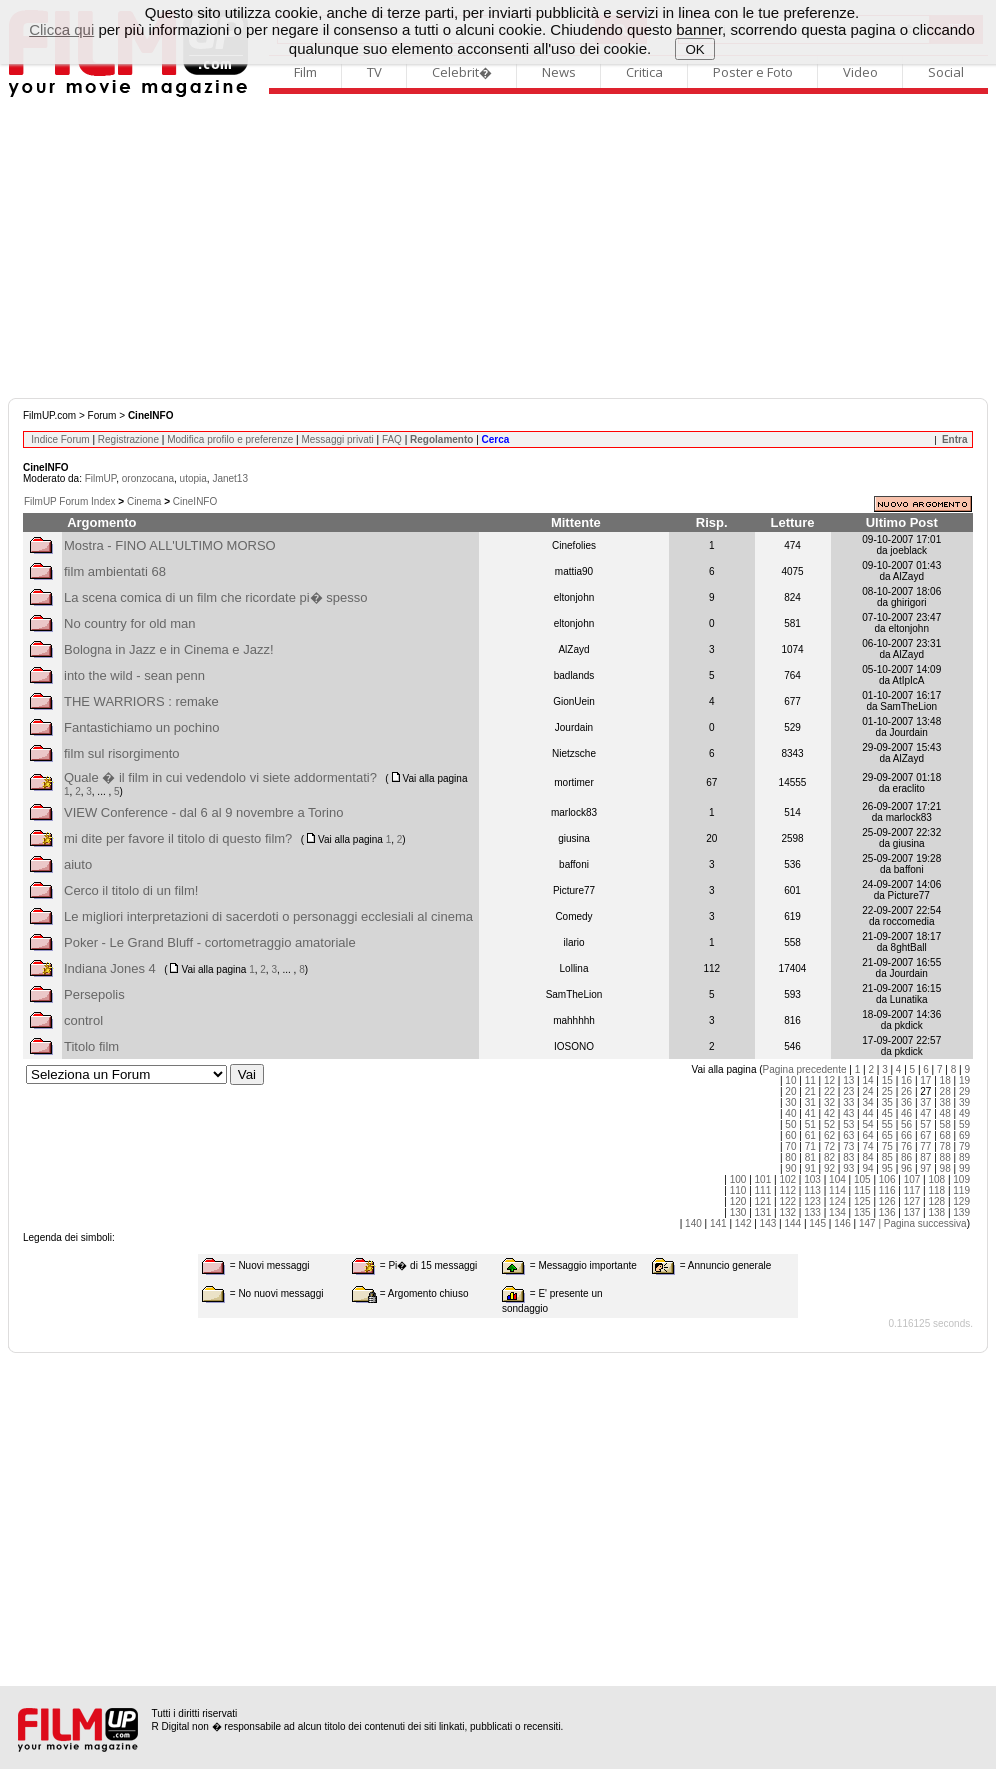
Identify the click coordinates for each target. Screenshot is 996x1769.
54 (867, 1124)
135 (862, 1212)
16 (906, 1080)
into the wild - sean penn (134, 675)
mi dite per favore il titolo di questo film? (178, 838)
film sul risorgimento (122, 753)
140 (693, 1223)
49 (964, 1113)
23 (848, 1091)
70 (790, 1146)
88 (945, 1157)
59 (964, 1124)
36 (906, 1102)
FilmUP (100, 478)
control (83, 1020)
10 (790, 1080)
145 (817, 1223)
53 (848, 1124)
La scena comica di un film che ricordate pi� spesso (215, 597)
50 (790, 1124)
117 (912, 1190)
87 (925, 1157)
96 (906, 1168)
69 (964, 1135)
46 (906, 1113)
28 (945, 1091)
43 (848, 1113)
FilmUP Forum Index (70, 501)
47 (925, 1113)
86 (906, 1157)
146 (842, 1223)
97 (925, 1168)
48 (945, 1113)
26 (906, 1091)
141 (718, 1223)
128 (936, 1201)
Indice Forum (60, 439)
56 (906, 1124)
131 (763, 1212)
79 (964, 1146)
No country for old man (130, 623)
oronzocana (148, 478)
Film (305, 72)
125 (862, 1201)
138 (936, 1212)
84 (867, 1157)
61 (810, 1135)
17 (925, 1080)
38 (945, 1102)
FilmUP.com (49, 415)
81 (810, 1157)
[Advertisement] (498, 248)
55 (887, 1124)
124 (837, 1201)
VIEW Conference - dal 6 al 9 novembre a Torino (203, 812)
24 (867, 1091)
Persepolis (94, 994)
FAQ (392, 439)
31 (810, 1102)
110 (738, 1190)
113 (812, 1190)
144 (792, 1223)
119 (961, 1190)
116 (887, 1190)
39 (964, 1102)
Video (860, 72)
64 (867, 1135)
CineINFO (195, 501)
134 (837, 1212)
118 (936, 1190)
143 (768, 1223)
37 (925, 1102)
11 (810, 1080)
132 (787, 1212)
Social (946, 72)
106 (887, 1179)
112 (787, 1190)
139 (961, 1212)
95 (887, 1168)
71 (810, 1146)
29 (964, 1091)
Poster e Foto (753, 72)
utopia (193, 478)
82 (829, 1157)
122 (787, 1201)
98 (945, 1168)
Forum (102, 415)
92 (829, 1168)
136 (887, 1212)
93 (848, 1168)
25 (887, 1091)
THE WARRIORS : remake (141, 701)
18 (945, 1080)
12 (829, 1080)
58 (945, 1124)
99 (964, 1168)
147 (867, 1223)
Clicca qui (61, 29)
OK (695, 49)
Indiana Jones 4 (110, 968)
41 (810, 1113)
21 (810, 1091)
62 (829, 1135)
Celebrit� (462, 72)
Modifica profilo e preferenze (230, 439)
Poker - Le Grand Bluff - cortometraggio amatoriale (210, 942)
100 (738, 1179)
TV (374, 72)
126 (887, 1201)
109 (961, 1179)
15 (887, 1080)
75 (887, 1146)
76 (906, 1146)
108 (936, 1179)
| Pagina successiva (922, 1223)
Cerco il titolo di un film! (131, 890)
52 (829, 1124)
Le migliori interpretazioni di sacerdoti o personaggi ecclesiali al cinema (268, 916)
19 (964, 1080)
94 (867, 1168)
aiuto (78, 864)
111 (763, 1190)
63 (848, 1135)
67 (925, 1135)
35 (887, 1102)
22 (829, 1091)
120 (738, 1201)
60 (790, 1135)
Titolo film (91, 1046)
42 (829, 1113)
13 (848, 1080)
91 (810, 1168)
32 (829, 1102)
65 (887, 1135)
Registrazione (128, 439)
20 (790, 1091)
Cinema (144, 501)
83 (848, 1157)
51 (810, 1124)
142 (743, 1223)
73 (848, 1146)
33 (848, 1102)
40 (790, 1113)
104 (837, 1179)
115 (862, 1190)
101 (763, 1179)
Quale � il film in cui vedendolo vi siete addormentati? (220, 777)
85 (887, 1157)
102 (787, 1179)
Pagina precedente (805, 1069)
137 (912, 1212)
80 (790, 1157)
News (559, 72)
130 (738, 1212)
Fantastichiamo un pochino (141, 727)
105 (862, 1179)
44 (867, 1113)
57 (925, 1124)
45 (887, 1113)
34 (867, 1102)
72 (829, 1146)
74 (867, 1146)
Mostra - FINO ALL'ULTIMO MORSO (170, 545)
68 (945, 1135)
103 (812, 1179)
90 (790, 1168)
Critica (644, 72)
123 (812, 1201)
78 (945, 1146)
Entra (955, 439)
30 (790, 1102)
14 (867, 1080)
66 (906, 1135)
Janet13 (230, 478)
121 (763, 1201)
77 (925, 1146)
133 (812, 1212)
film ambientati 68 (115, 571)
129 (961, 1201)
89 (964, 1157)
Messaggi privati (337, 439)
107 (912, 1179)
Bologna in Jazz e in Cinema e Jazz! (169, 649)
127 (912, 1201)
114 (837, 1190)
